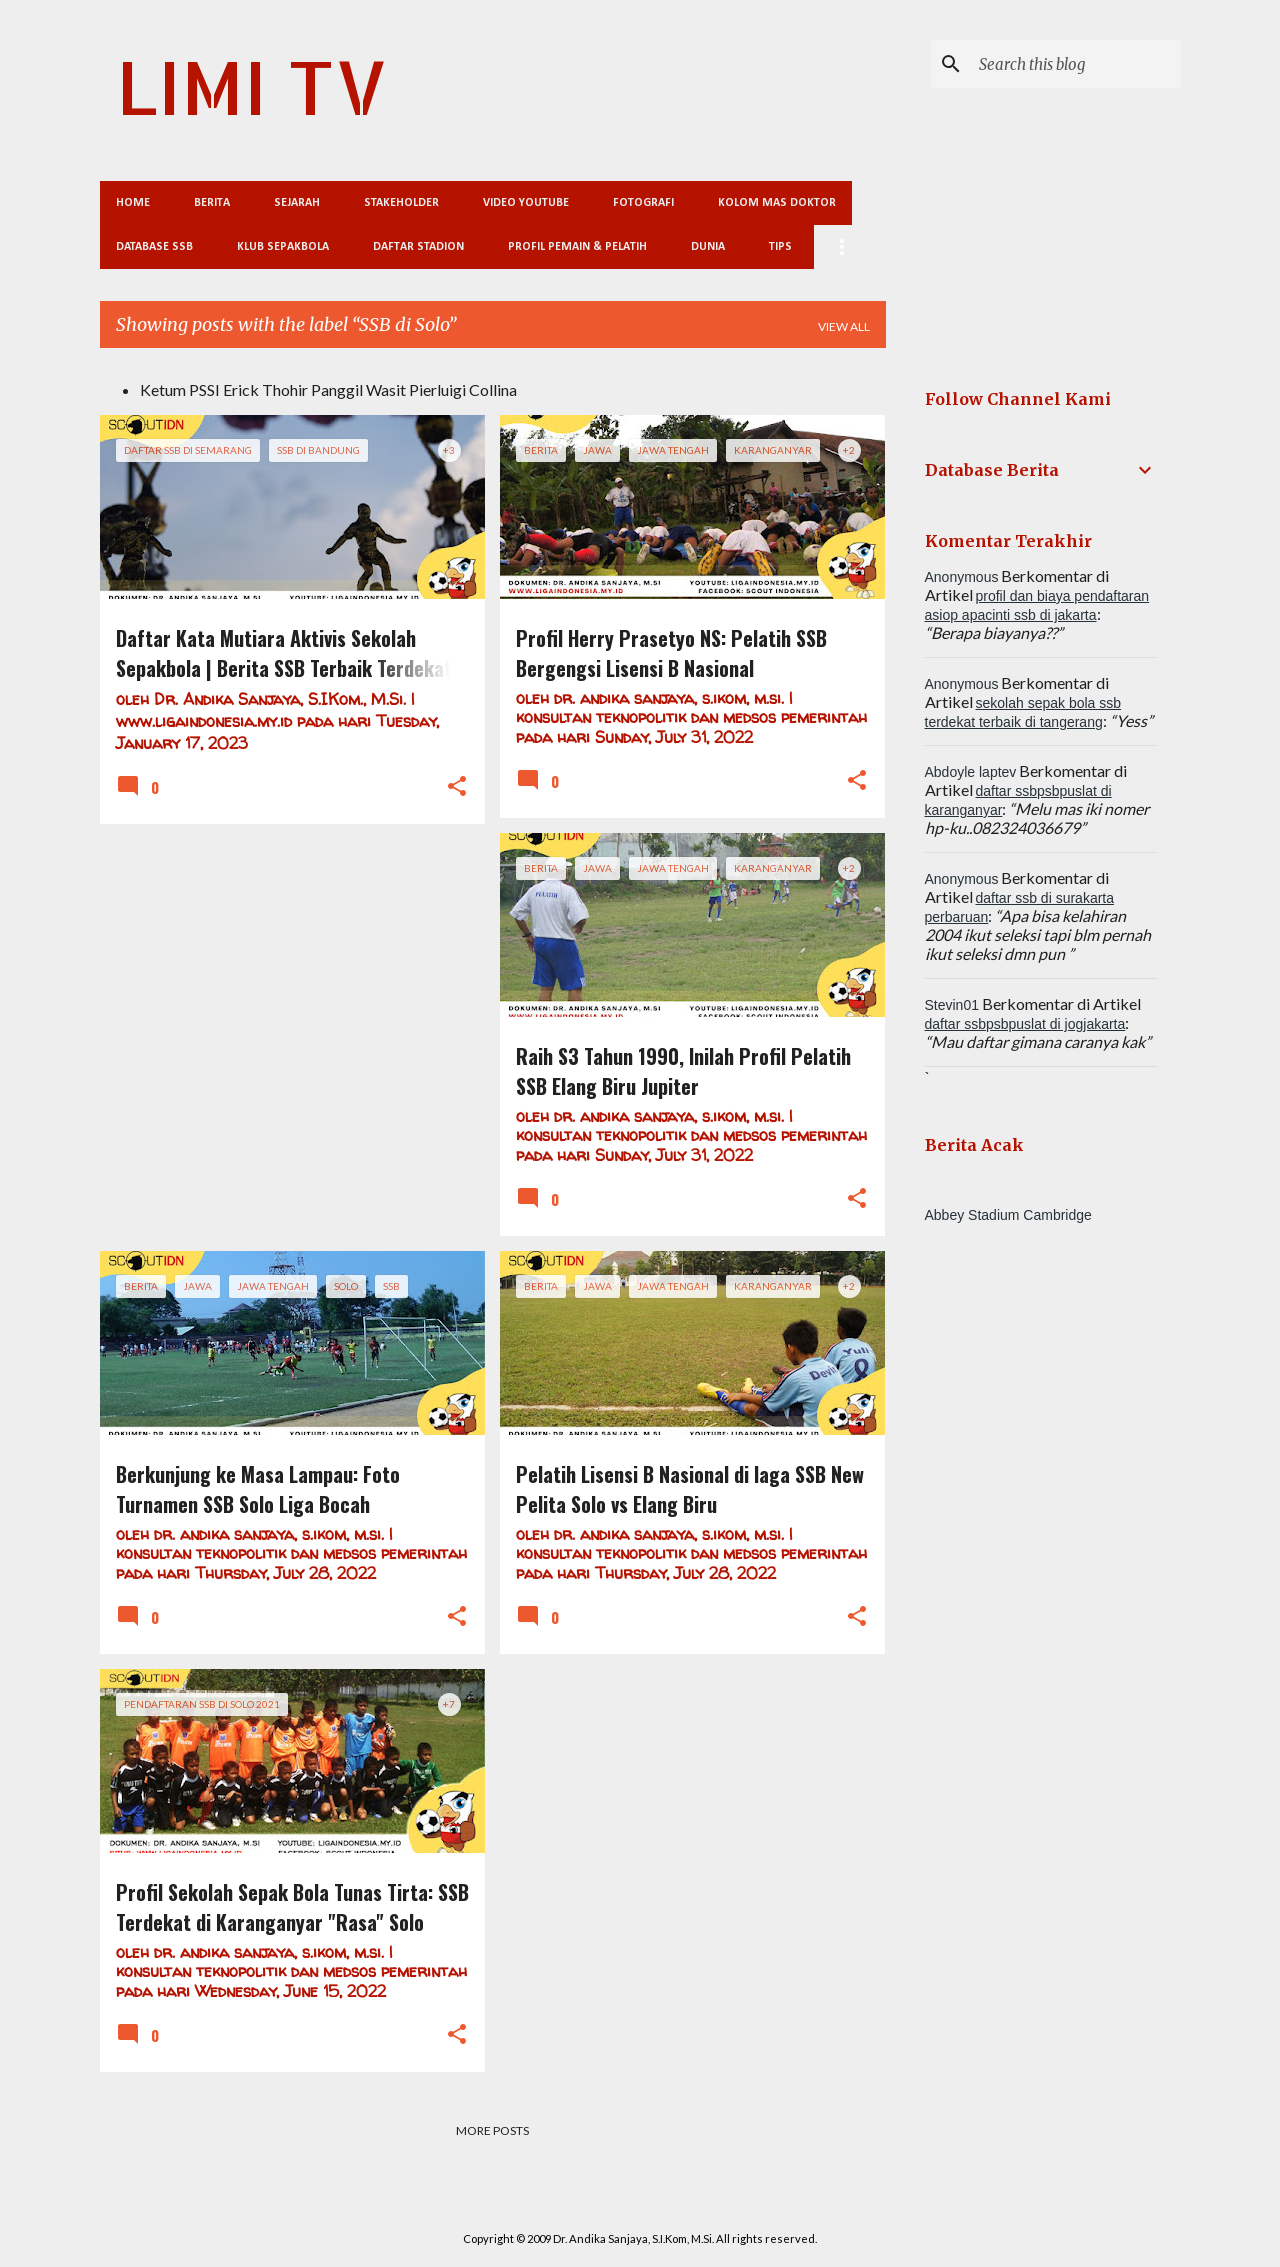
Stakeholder (401, 203)
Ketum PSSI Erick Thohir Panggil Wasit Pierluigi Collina (328, 389)
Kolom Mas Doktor (777, 203)
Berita (212, 203)
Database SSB (154, 247)
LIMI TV (252, 86)
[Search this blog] (1076, 64)
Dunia (708, 247)
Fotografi (643, 203)
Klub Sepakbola (283, 247)
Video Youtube (526, 203)
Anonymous (962, 577)
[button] (457, 787)
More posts (492, 2130)
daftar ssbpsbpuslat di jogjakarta (1025, 1024)
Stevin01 (952, 1005)
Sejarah (297, 203)
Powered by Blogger (640, 2197)
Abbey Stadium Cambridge (1008, 1215)
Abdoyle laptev (971, 772)
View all (844, 326)
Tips (780, 247)
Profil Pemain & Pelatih (577, 247)
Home (133, 203)
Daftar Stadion (418, 247)
